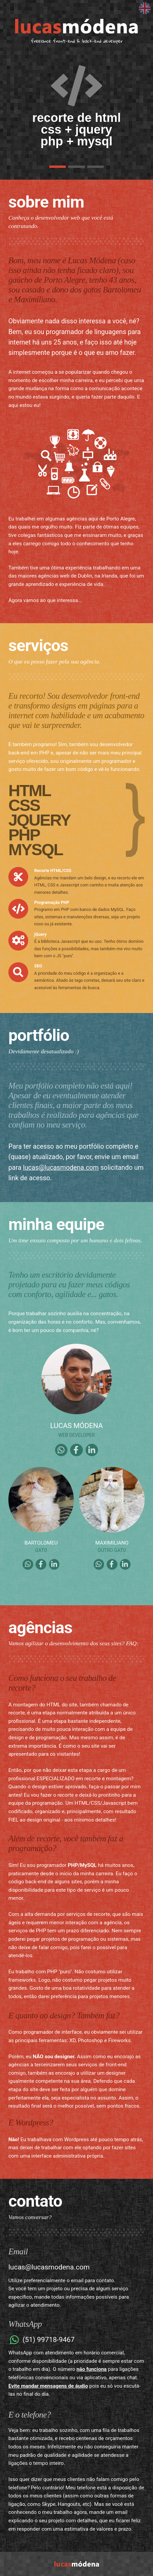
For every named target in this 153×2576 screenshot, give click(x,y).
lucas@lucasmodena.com (61, 1167)
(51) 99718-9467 (41, 2340)
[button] (57, 167)
